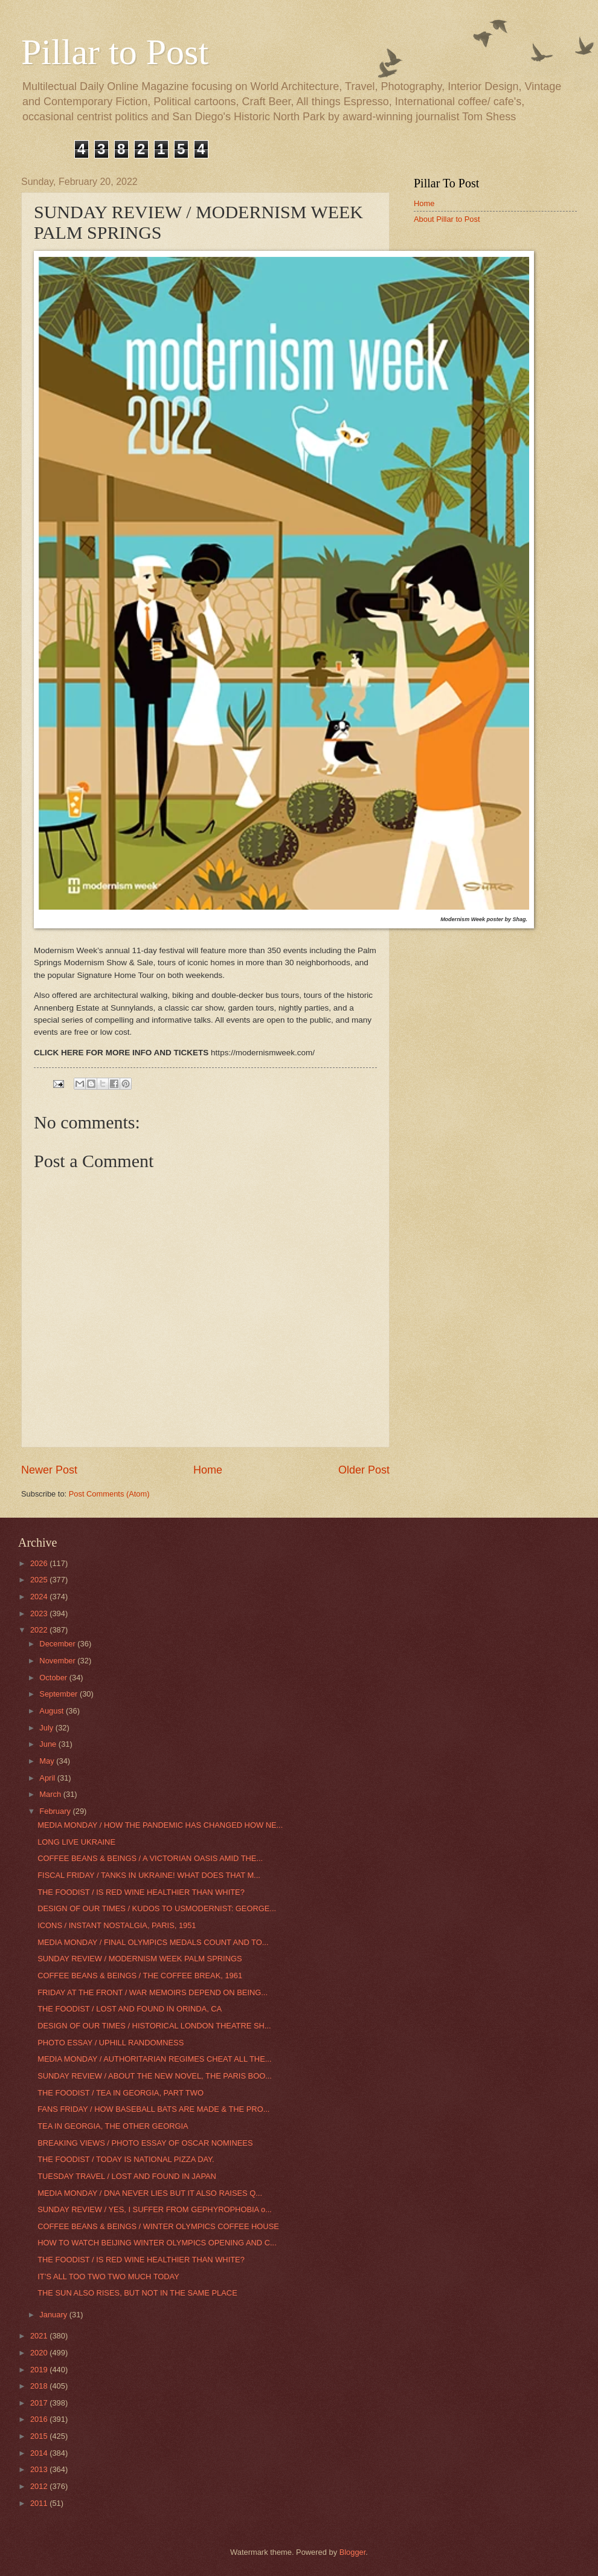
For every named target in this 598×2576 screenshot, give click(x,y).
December (58, 1643)
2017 (40, 2402)
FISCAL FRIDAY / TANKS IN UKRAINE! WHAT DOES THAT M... (148, 1875)
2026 (40, 1563)
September (59, 1693)
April (48, 1777)
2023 (40, 1613)
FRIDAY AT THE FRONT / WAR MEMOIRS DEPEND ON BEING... (152, 1992)
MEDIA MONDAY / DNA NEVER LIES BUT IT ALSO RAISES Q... (149, 2193)
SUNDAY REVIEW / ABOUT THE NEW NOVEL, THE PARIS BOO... (154, 2075)
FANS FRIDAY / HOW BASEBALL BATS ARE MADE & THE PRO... (153, 2109)
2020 (40, 2352)
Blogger (352, 2552)
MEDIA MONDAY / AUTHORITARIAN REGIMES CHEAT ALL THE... (154, 2058)
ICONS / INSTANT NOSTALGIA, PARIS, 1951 (116, 1925)
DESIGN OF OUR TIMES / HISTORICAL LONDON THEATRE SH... (154, 2025)
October (54, 1677)
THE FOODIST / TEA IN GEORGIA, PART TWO (120, 2092)
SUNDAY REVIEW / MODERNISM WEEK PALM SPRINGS (139, 1958)
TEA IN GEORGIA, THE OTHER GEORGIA (112, 2126)
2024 (40, 1596)
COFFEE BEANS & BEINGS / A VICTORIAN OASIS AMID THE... (150, 1858)
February (55, 1811)
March (51, 1794)
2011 (40, 2503)
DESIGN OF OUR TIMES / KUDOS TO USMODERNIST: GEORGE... (156, 1908)
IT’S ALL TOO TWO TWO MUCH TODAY (108, 2276)
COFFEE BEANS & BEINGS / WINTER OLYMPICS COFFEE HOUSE (158, 2226)
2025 (40, 1579)
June (49, 1744)
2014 (40, 2453)
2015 (40, 2436)
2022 (40, 1629)
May (47, 1760)
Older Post (364, 1470)
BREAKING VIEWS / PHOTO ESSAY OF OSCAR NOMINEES (144, 2142)
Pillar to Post (114, 52)
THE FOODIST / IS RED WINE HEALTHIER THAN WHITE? (141, 1892)
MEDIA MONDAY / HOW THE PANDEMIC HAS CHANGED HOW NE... (160, 1825)
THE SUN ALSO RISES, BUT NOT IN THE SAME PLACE (137, 2292)
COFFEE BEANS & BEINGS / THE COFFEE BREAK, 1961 (139, 1975)
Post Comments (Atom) (109, 1493)
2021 (40, 2335)
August (52, 1710)
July (47, 1727)
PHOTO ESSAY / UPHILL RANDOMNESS (110, 2042)
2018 (40, 2385)
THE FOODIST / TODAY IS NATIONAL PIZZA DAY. (125, 2159)
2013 (40, 2469)
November (58, 1660)
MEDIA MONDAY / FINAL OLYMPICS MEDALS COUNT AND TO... (152, 1942)
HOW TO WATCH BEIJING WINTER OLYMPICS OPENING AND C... (157, 2242)
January (54, 2314)
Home (207, 1470)
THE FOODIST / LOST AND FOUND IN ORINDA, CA (129, 2008)
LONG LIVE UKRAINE (76, 1841)
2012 (40, 2486)
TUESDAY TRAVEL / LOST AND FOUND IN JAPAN (126, 2176)
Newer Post (49, 1470)
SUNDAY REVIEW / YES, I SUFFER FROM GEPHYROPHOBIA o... (154, 2209)
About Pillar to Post (447, 219)
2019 (40, 2369)
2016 (40, 2419)
